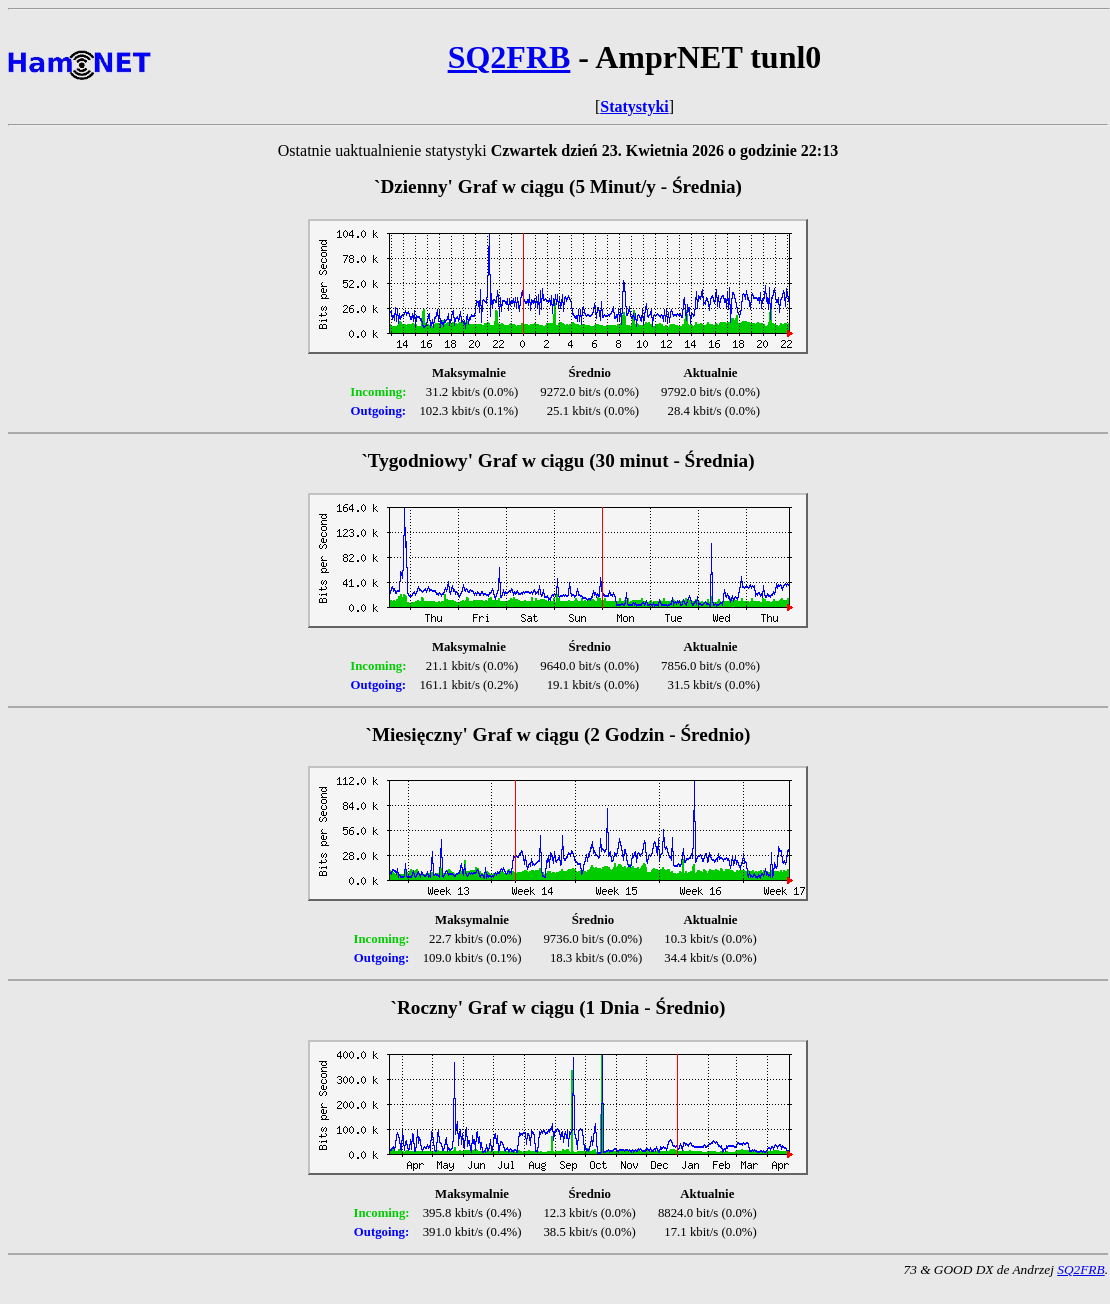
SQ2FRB (509, 57)
